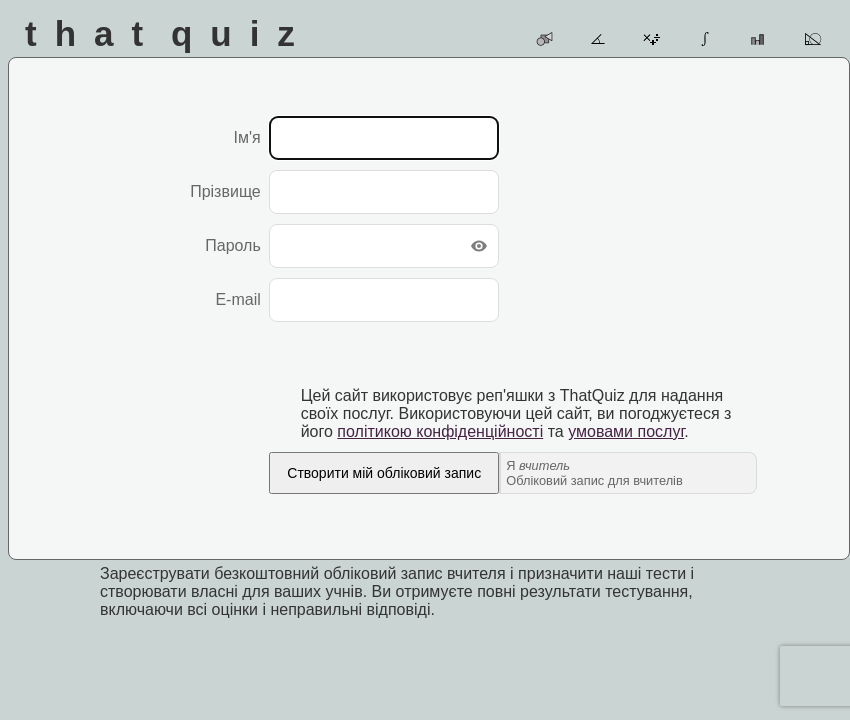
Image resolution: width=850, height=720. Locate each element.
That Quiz (169, 33)
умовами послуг (626, 431)
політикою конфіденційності (440, 431)
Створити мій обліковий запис (384, 473)
